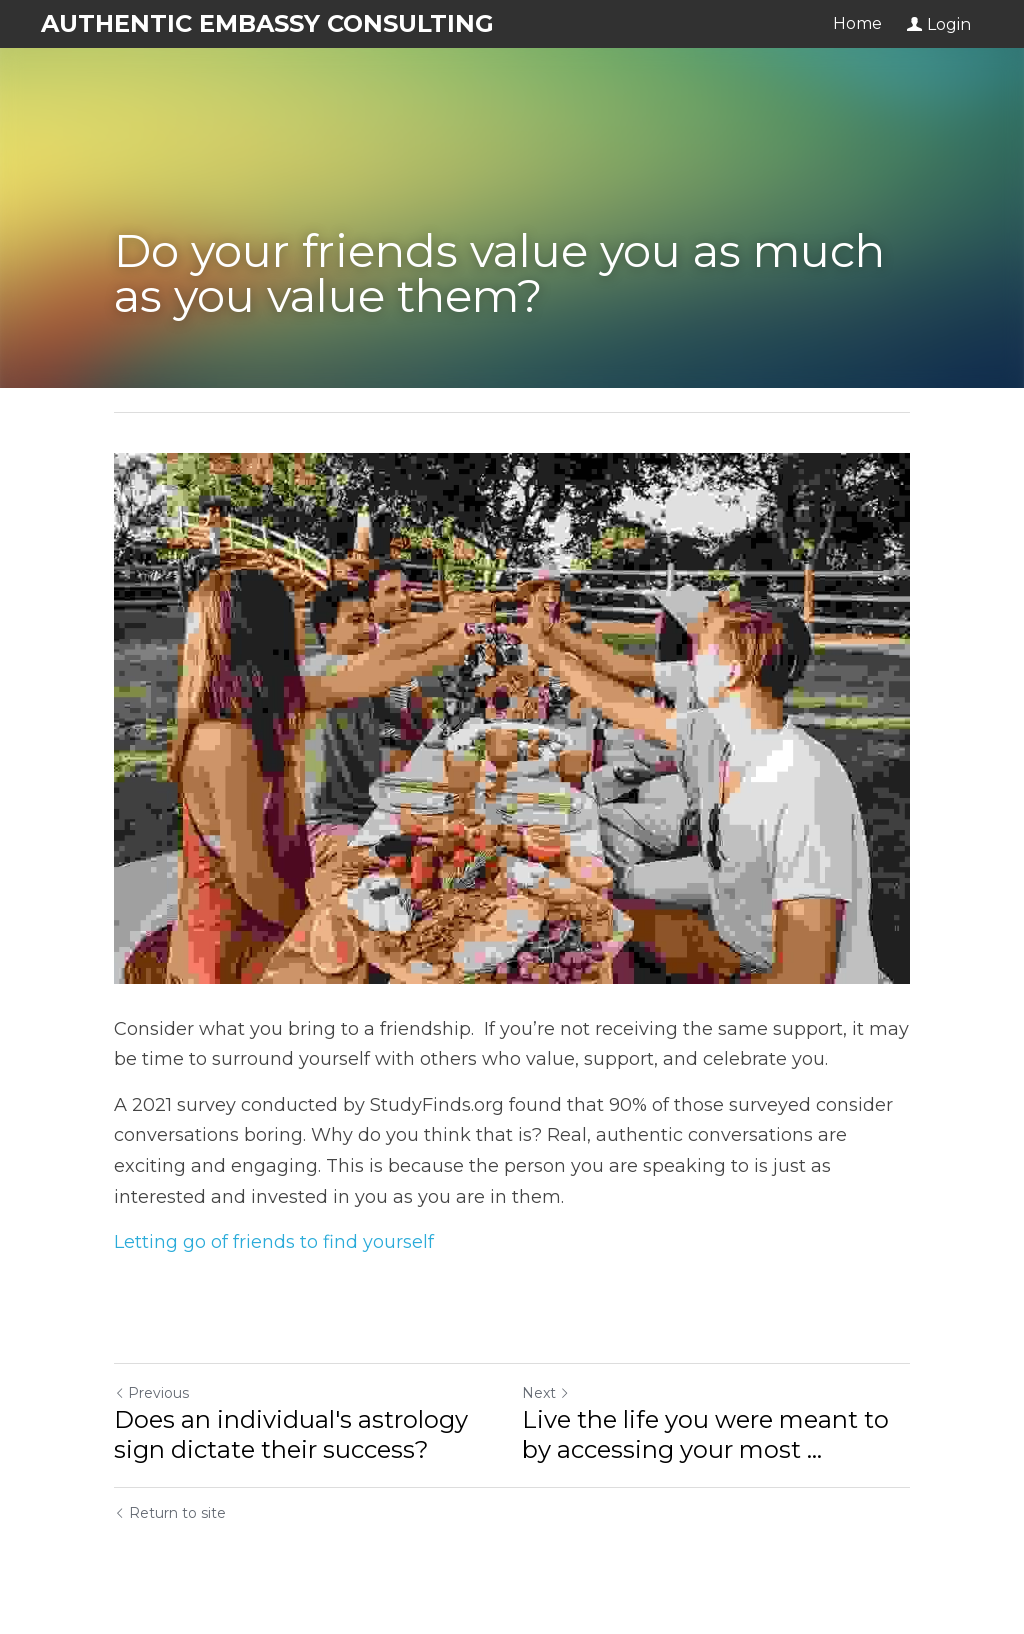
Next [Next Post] (546, 1393)
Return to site (170, 1513)
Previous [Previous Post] (151, 1393)
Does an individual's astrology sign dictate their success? (291, 1434)
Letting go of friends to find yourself (274, 1242)
